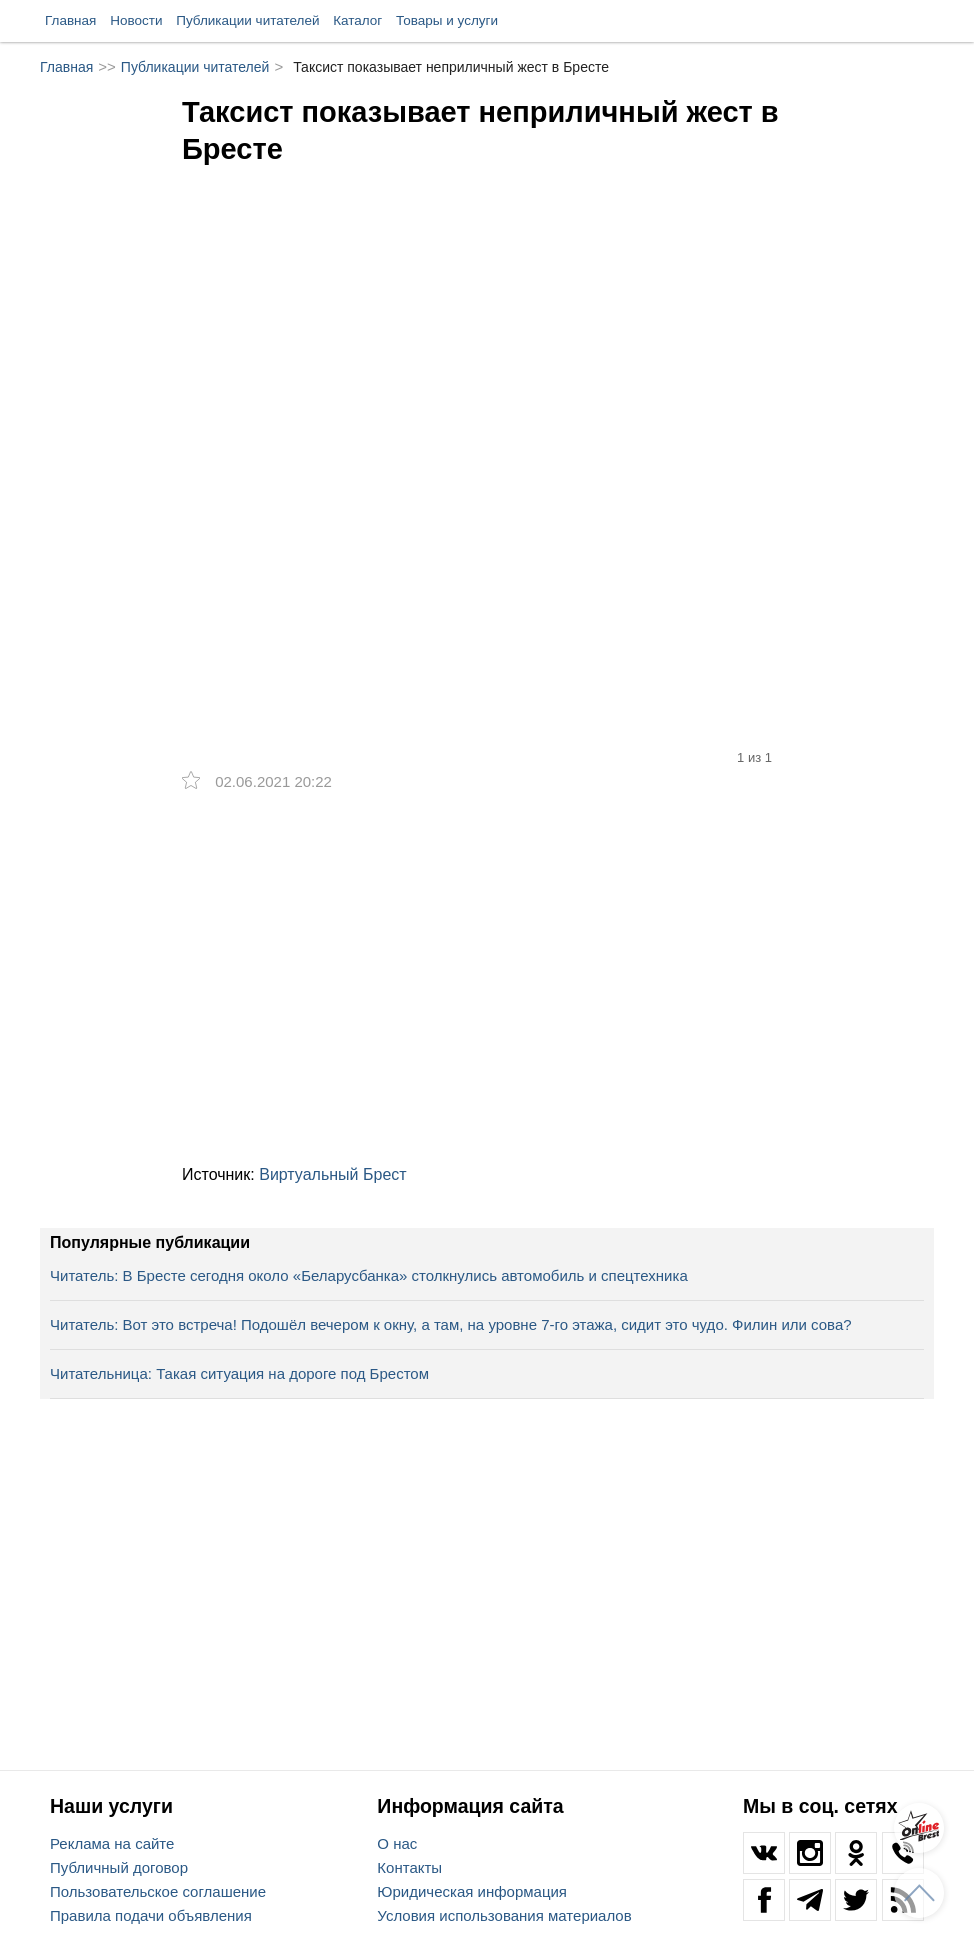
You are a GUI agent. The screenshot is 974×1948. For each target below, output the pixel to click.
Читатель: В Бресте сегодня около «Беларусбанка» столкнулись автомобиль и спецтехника (369, 1275)
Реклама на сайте (112, 1843)
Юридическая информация (472, 1891)
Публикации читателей (247, 20)
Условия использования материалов (504, 1915)
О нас (397, 1843)
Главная (70, 20)
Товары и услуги (447, 20)
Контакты (409, 1867)
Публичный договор (119, 1867)
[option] (487, 391)
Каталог (357, 20)
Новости (136, 20)
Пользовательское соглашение (158, 1891)
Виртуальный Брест (332, 1174)
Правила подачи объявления (151, 1915)
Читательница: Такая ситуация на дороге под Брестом (239, 1373)
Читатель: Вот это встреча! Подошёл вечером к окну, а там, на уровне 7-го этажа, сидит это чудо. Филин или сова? (451, 1324)
